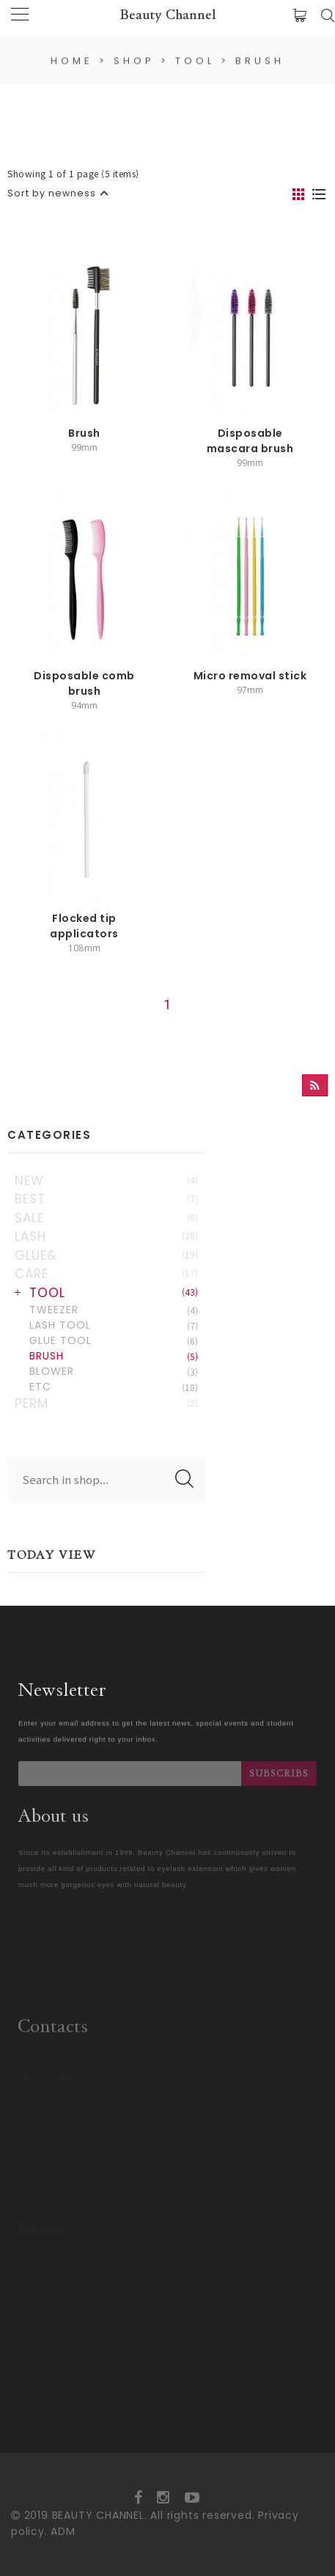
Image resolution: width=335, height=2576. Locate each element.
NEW (106, 1180)
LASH (106, 1236)
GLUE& (106, 1255)
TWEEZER (113, 1309)
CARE (106, 1274)
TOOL (113, 1293)
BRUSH (113, 1355)
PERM (106, 1403)
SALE (106, 1218)
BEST (106, 1199)
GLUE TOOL (113, 1340)
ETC (113, 1386)
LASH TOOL (113, 1325)
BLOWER (113, 1371)
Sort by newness (51, 193)
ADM (63, 2531)
